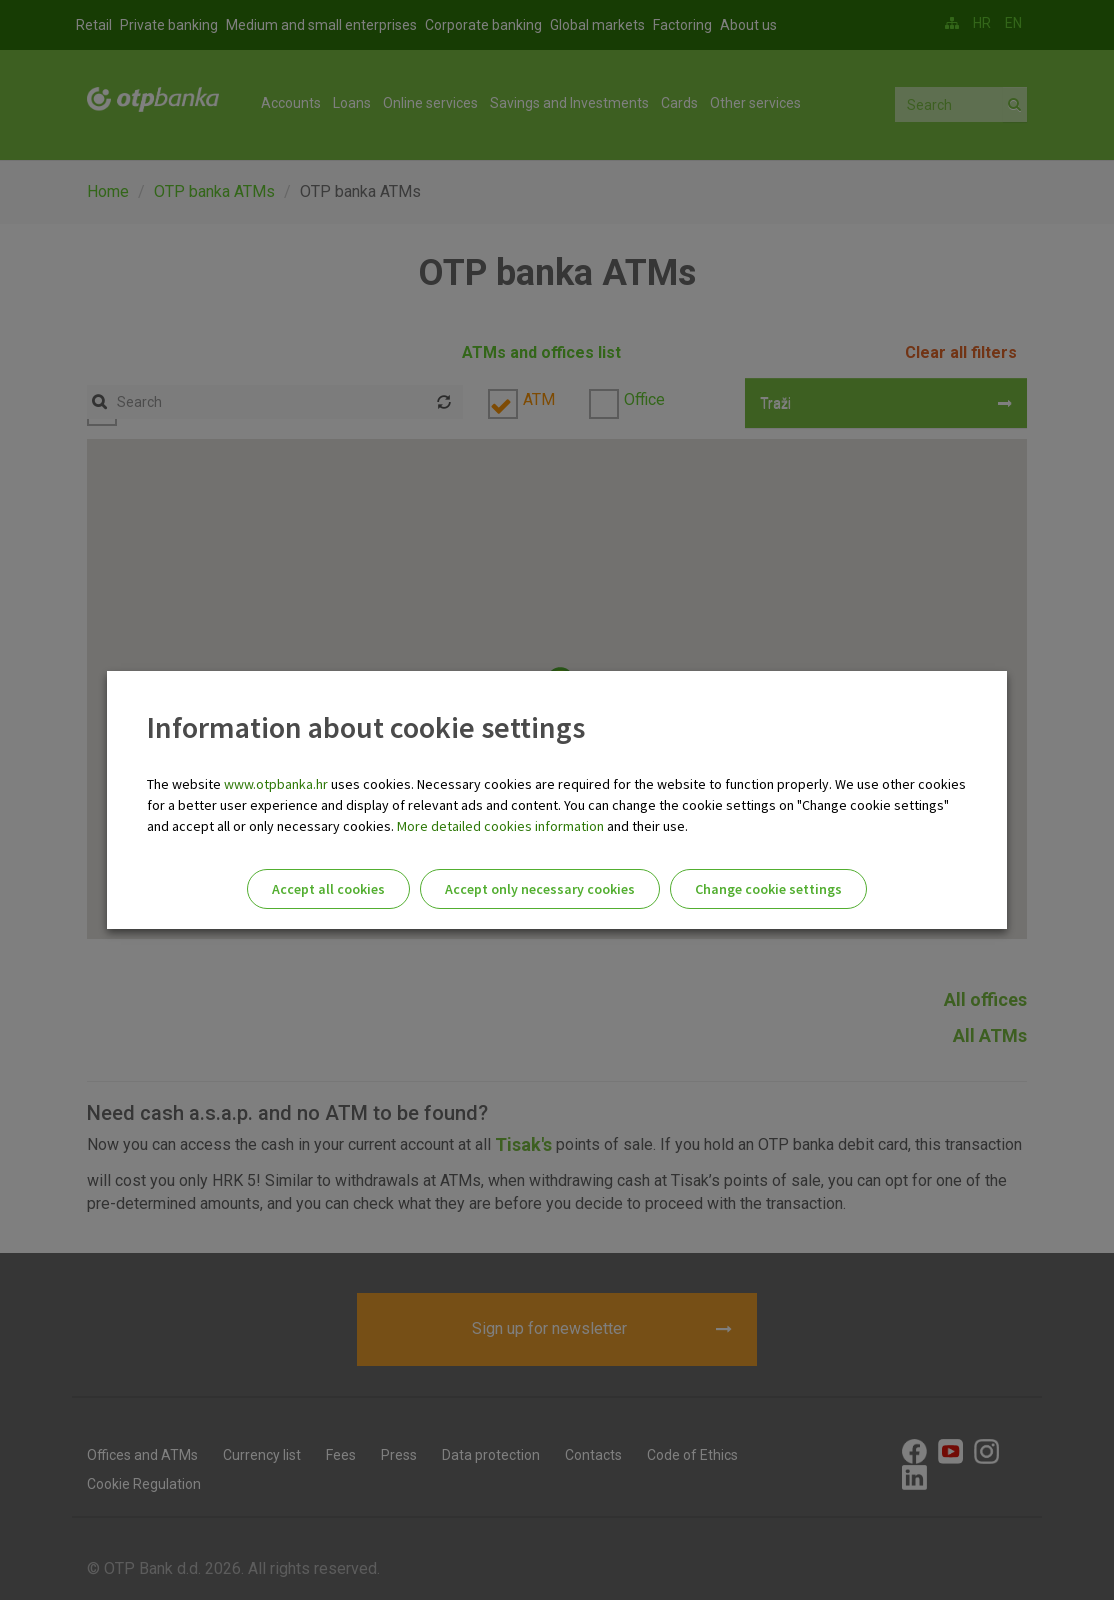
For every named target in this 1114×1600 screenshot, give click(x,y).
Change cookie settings (768, 889)
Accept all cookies (328, 889)
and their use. (646, 826)
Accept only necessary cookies (540, 889)
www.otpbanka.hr (276, 784)
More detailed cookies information (500, 826)
